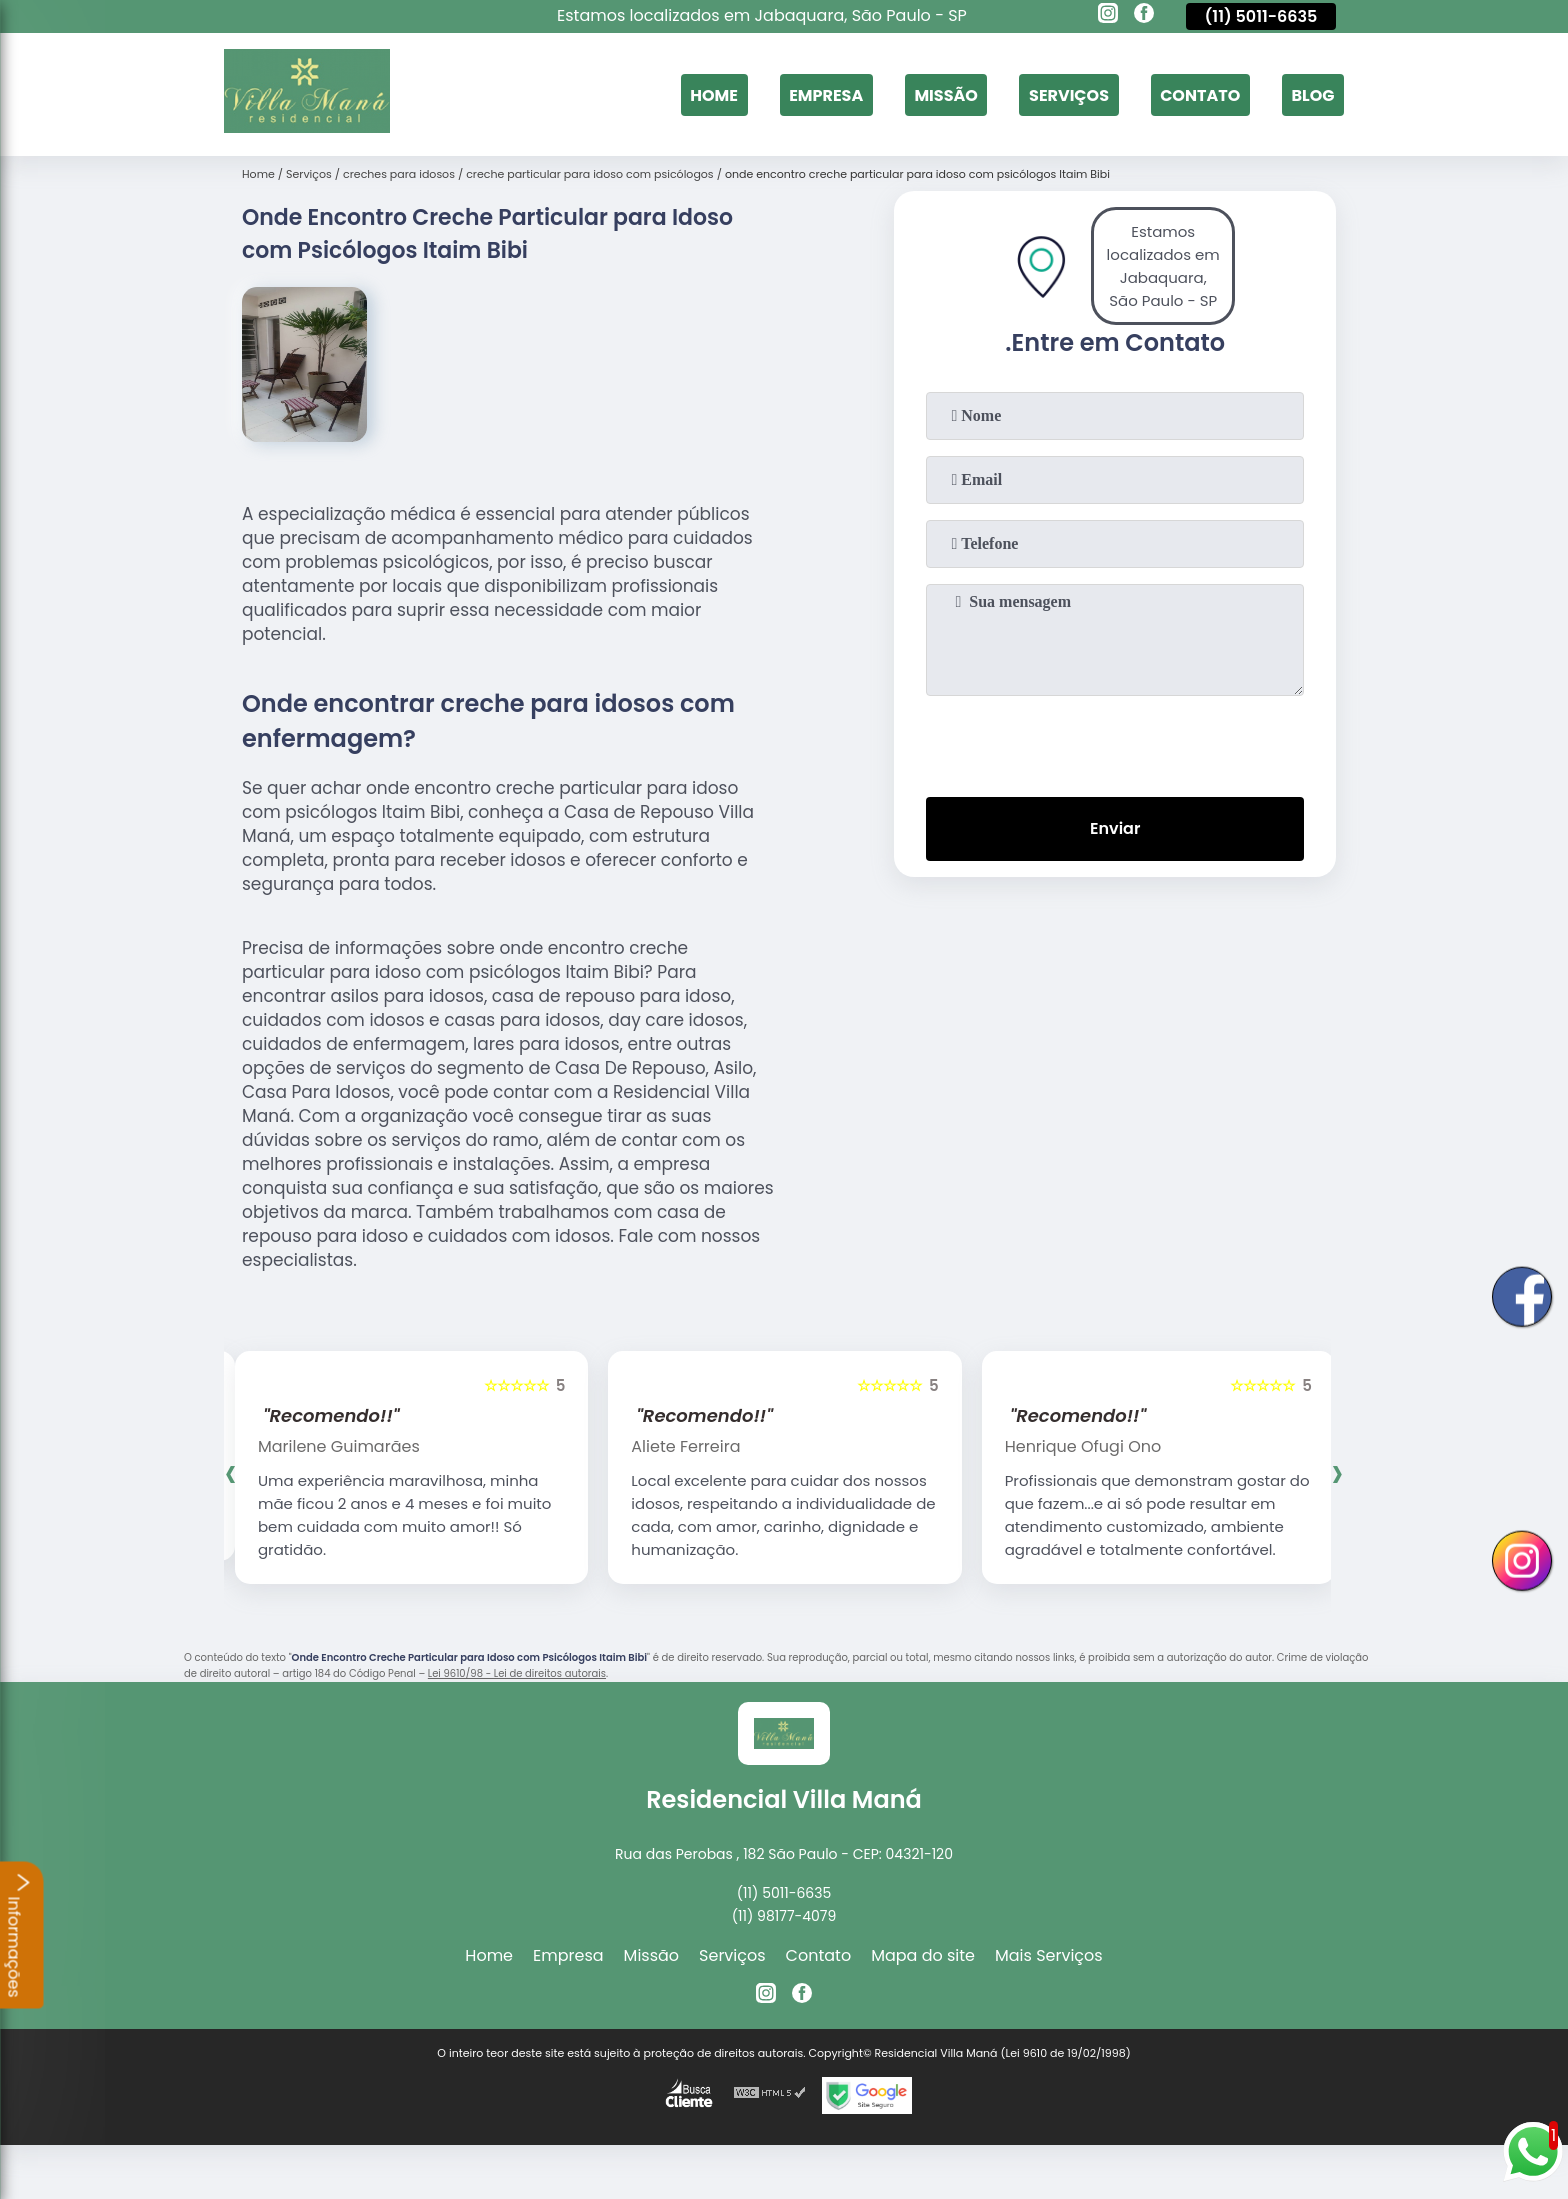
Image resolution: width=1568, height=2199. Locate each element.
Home (714, 94)
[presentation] (1115, 742)
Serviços (1069, 94)
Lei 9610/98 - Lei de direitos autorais (517, 1673)
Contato (1200, 94)
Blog (1312, 94)
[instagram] (1108, 16)
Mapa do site (923, 1955)
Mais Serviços (1049, 1955)
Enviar (1115, 828)
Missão (945, 94)
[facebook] (1144, 16)
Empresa (826, 94)
